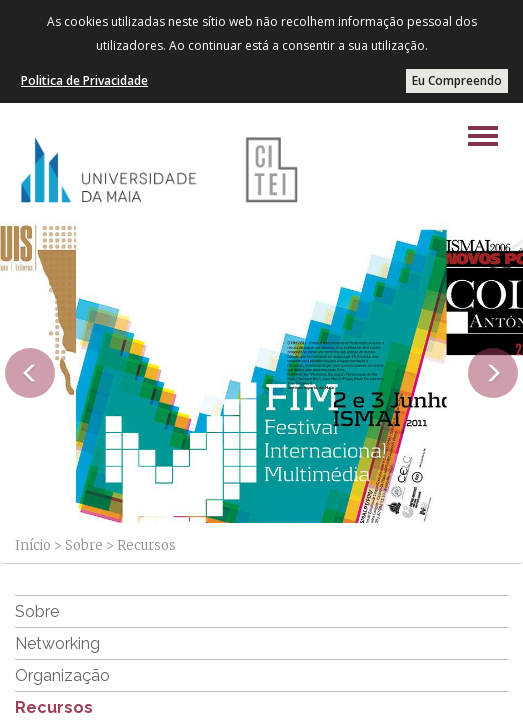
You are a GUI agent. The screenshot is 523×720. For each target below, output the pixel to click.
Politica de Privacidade (84, 80)
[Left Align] (483, 136)
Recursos (54, 707)
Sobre (84, 545)
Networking (57, 643)
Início (33, 545)
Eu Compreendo (457, 80)
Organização (62, 675)
